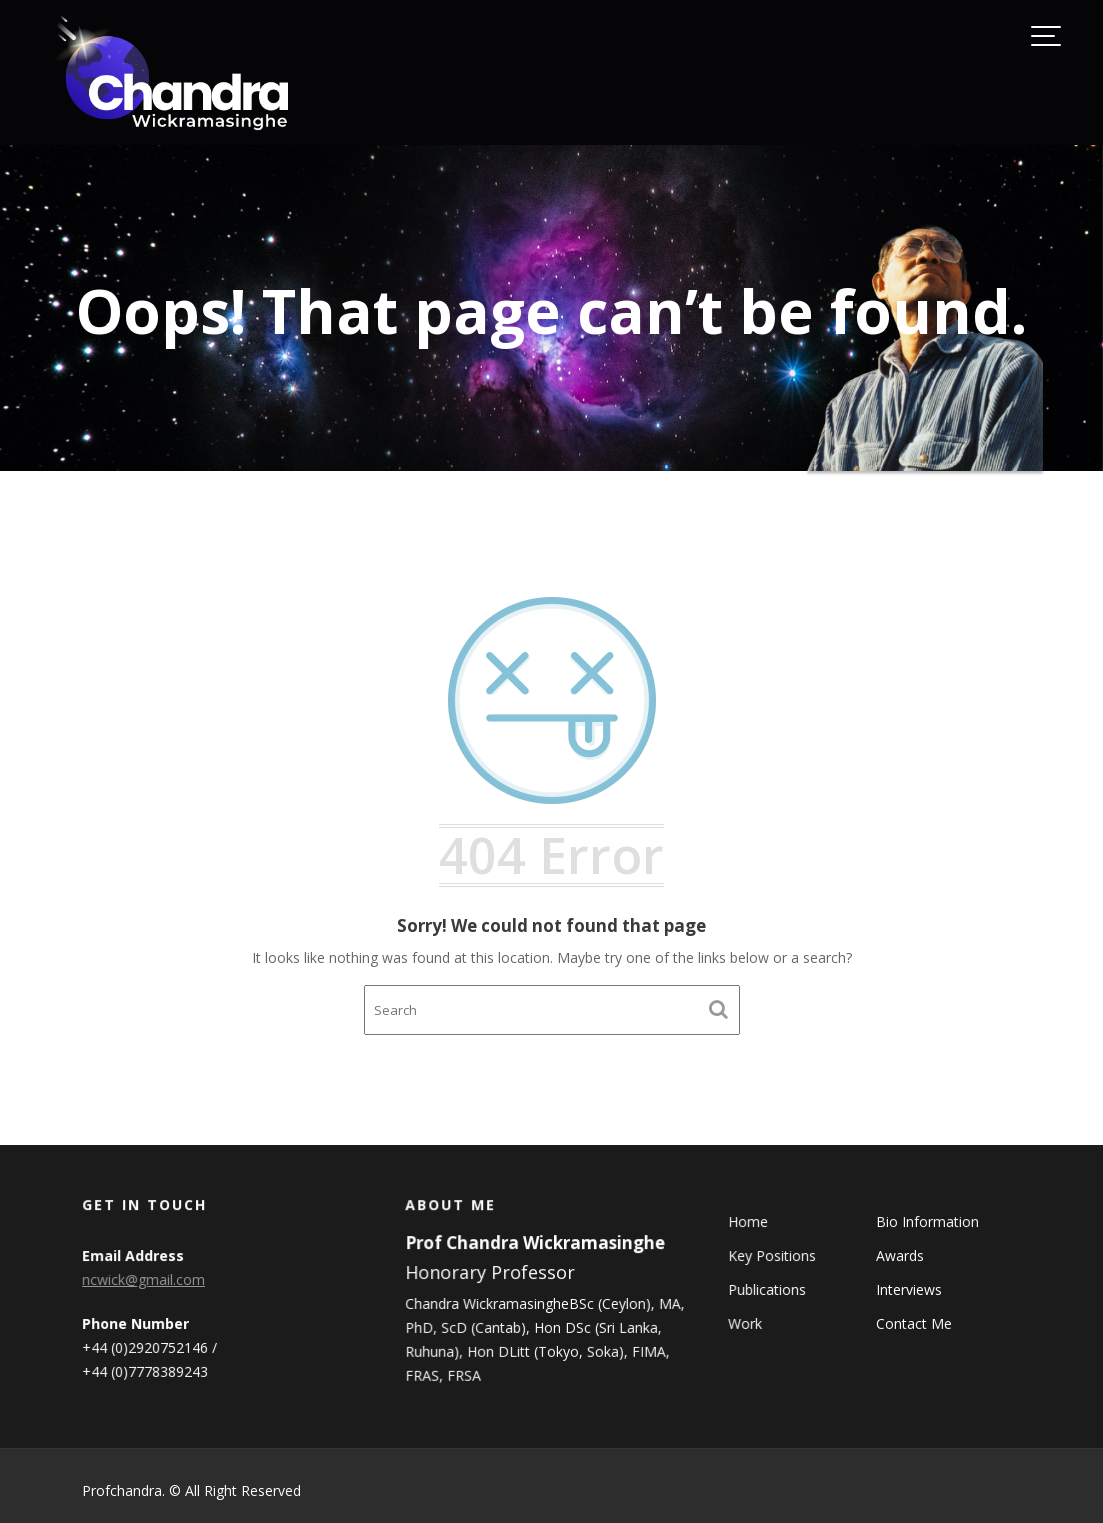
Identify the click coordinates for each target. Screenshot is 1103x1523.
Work (747, 1322)
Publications (769, 1289)
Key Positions (774, 1255)
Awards (899, 1255)
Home (750, 1222)
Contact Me (913, 1322)
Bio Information (926, 1222)
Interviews (908, 1289)
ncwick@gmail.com (144, 1279)
